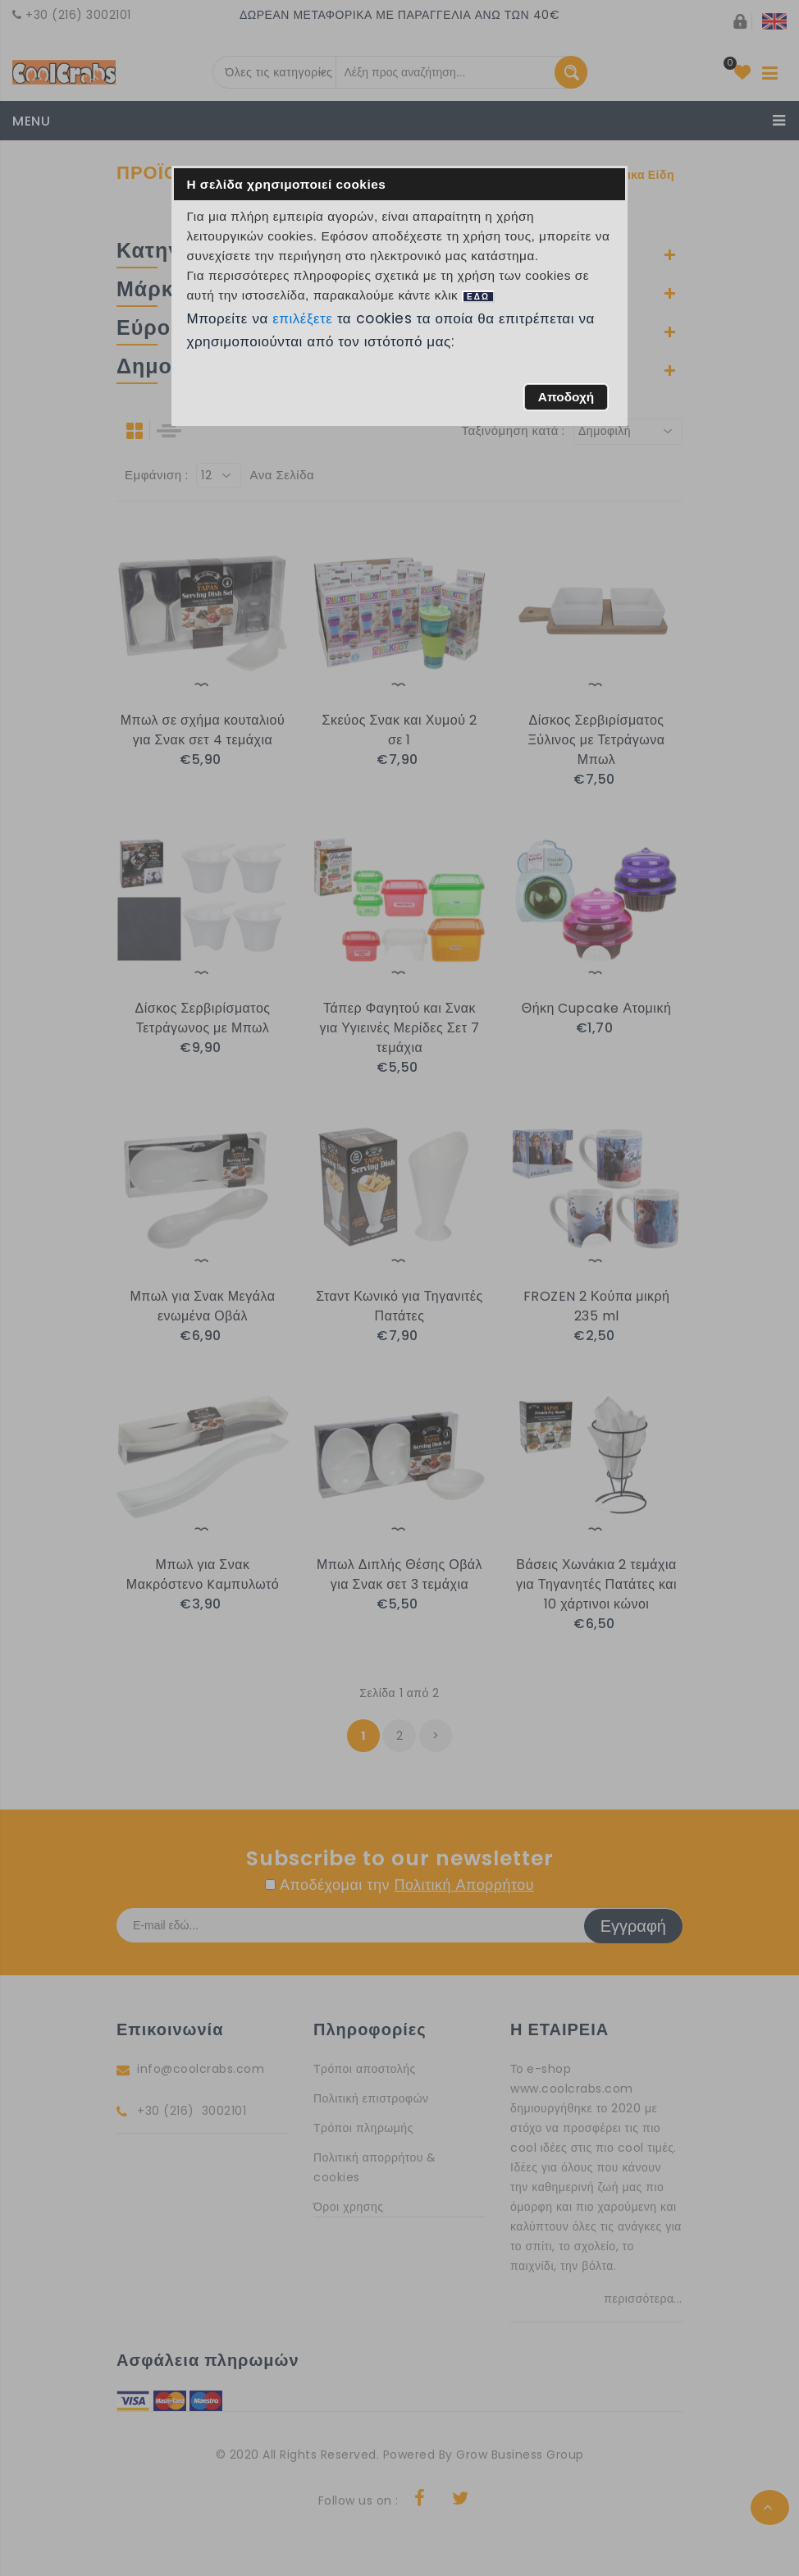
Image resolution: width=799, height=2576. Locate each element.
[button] (565, 397)
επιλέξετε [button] (302, 318)
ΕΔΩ (478, 296)
